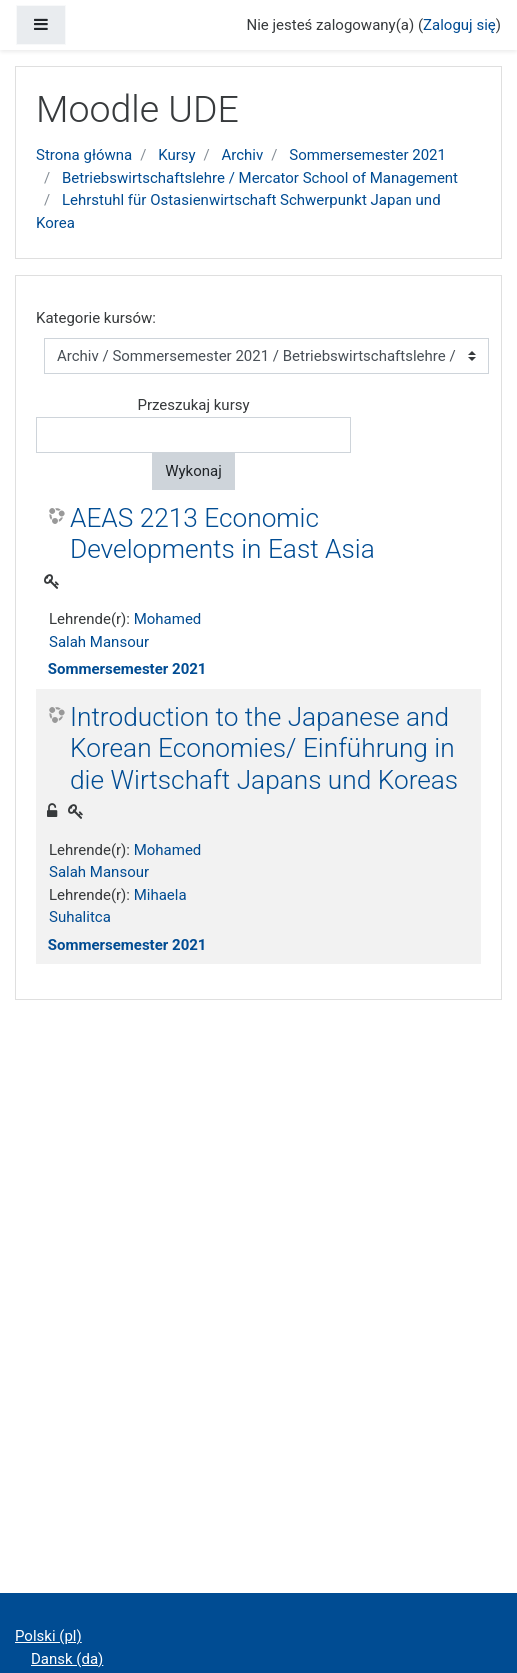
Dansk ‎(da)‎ (67, 1659)
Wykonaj (193, 471)
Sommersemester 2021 (367, 155)
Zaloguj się (459, 25)
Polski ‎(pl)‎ (48, 1636)
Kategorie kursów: (96, 318)
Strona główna (84, 155)
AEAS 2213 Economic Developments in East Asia (222, 534)
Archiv (243, 155)
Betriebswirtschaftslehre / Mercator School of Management (260, 178)
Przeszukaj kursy (193, 405)
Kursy (176, 155)
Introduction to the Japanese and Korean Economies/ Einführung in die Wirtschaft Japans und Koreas (264, 748)
